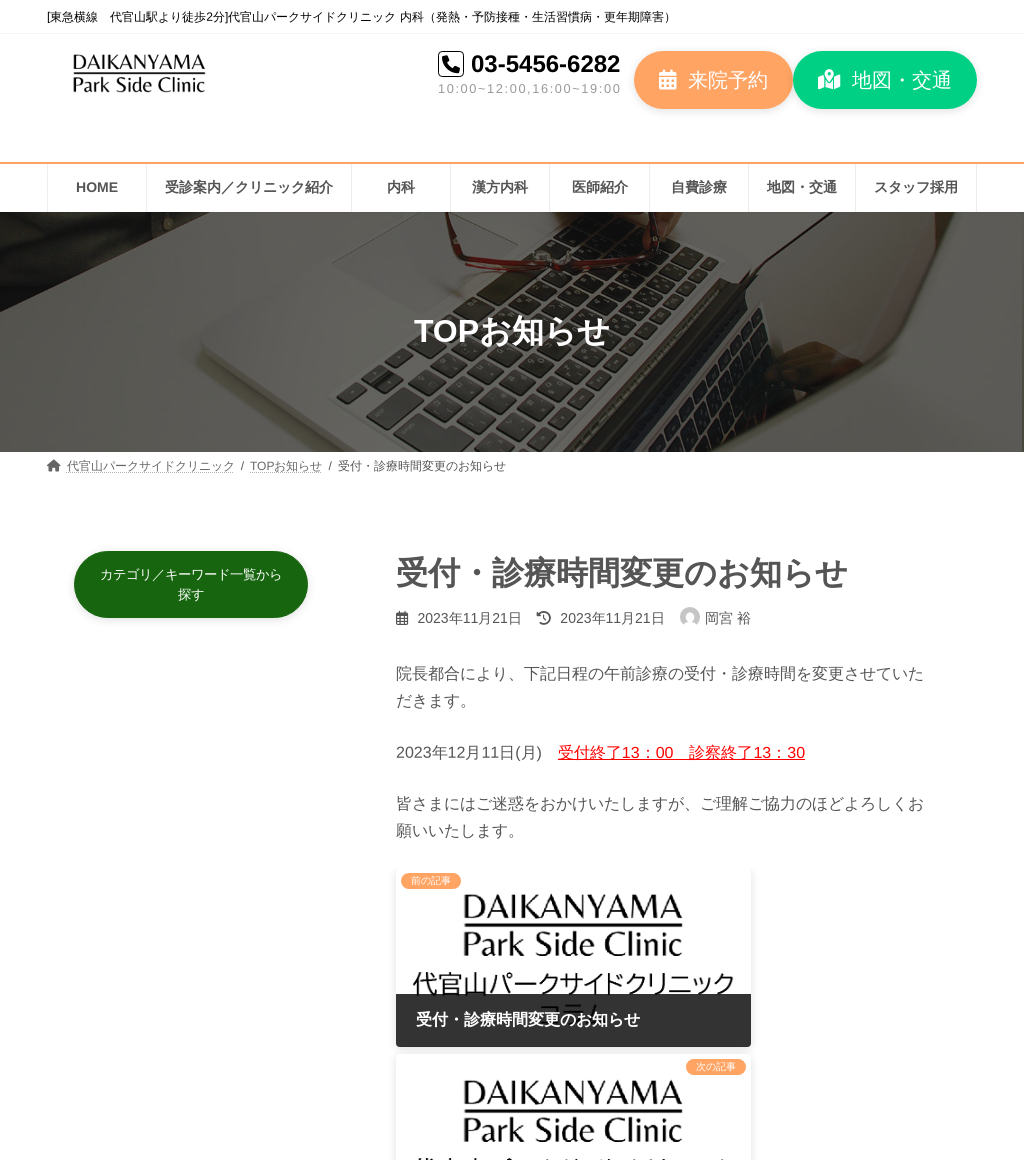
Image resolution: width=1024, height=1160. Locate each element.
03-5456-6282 (545, 63)
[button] (713, 80)
